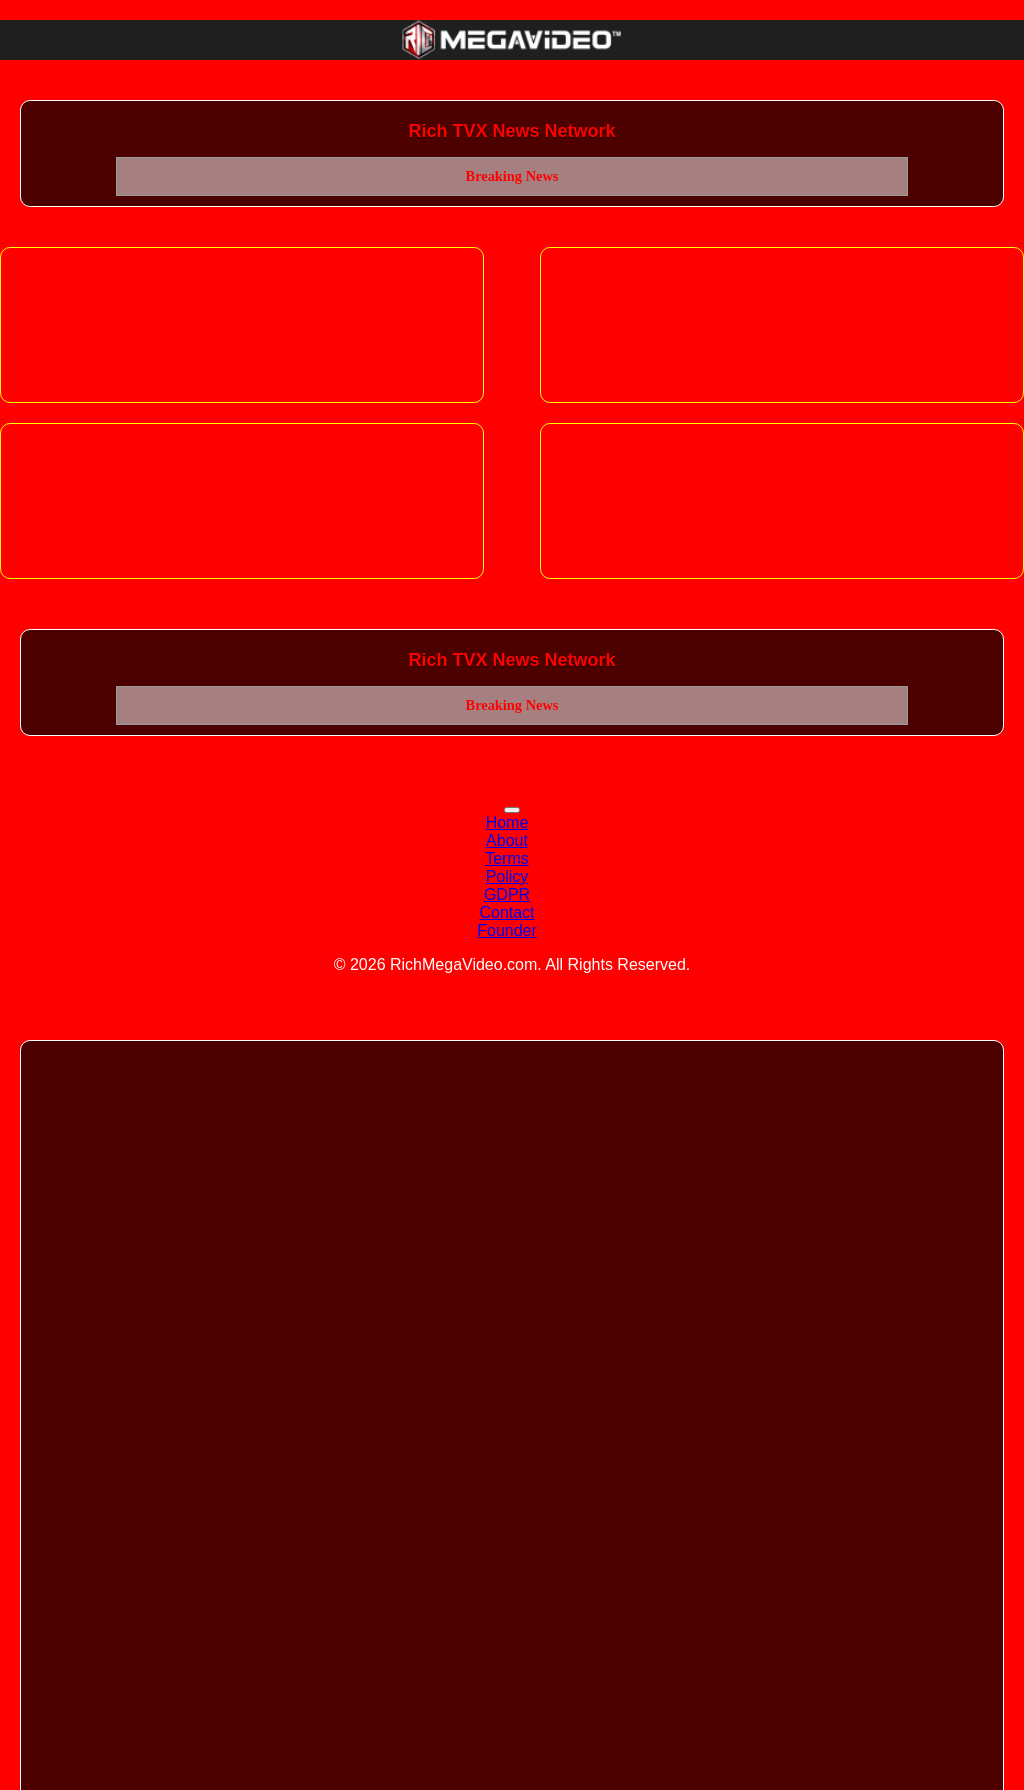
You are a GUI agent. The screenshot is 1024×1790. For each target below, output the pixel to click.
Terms (507, 858)
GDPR (507, 894)
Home (507, 822)
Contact (506, 912)
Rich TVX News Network (511, 131)
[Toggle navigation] (512, 810)
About (507, 840)
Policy (507, 876)
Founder (507, 930)
